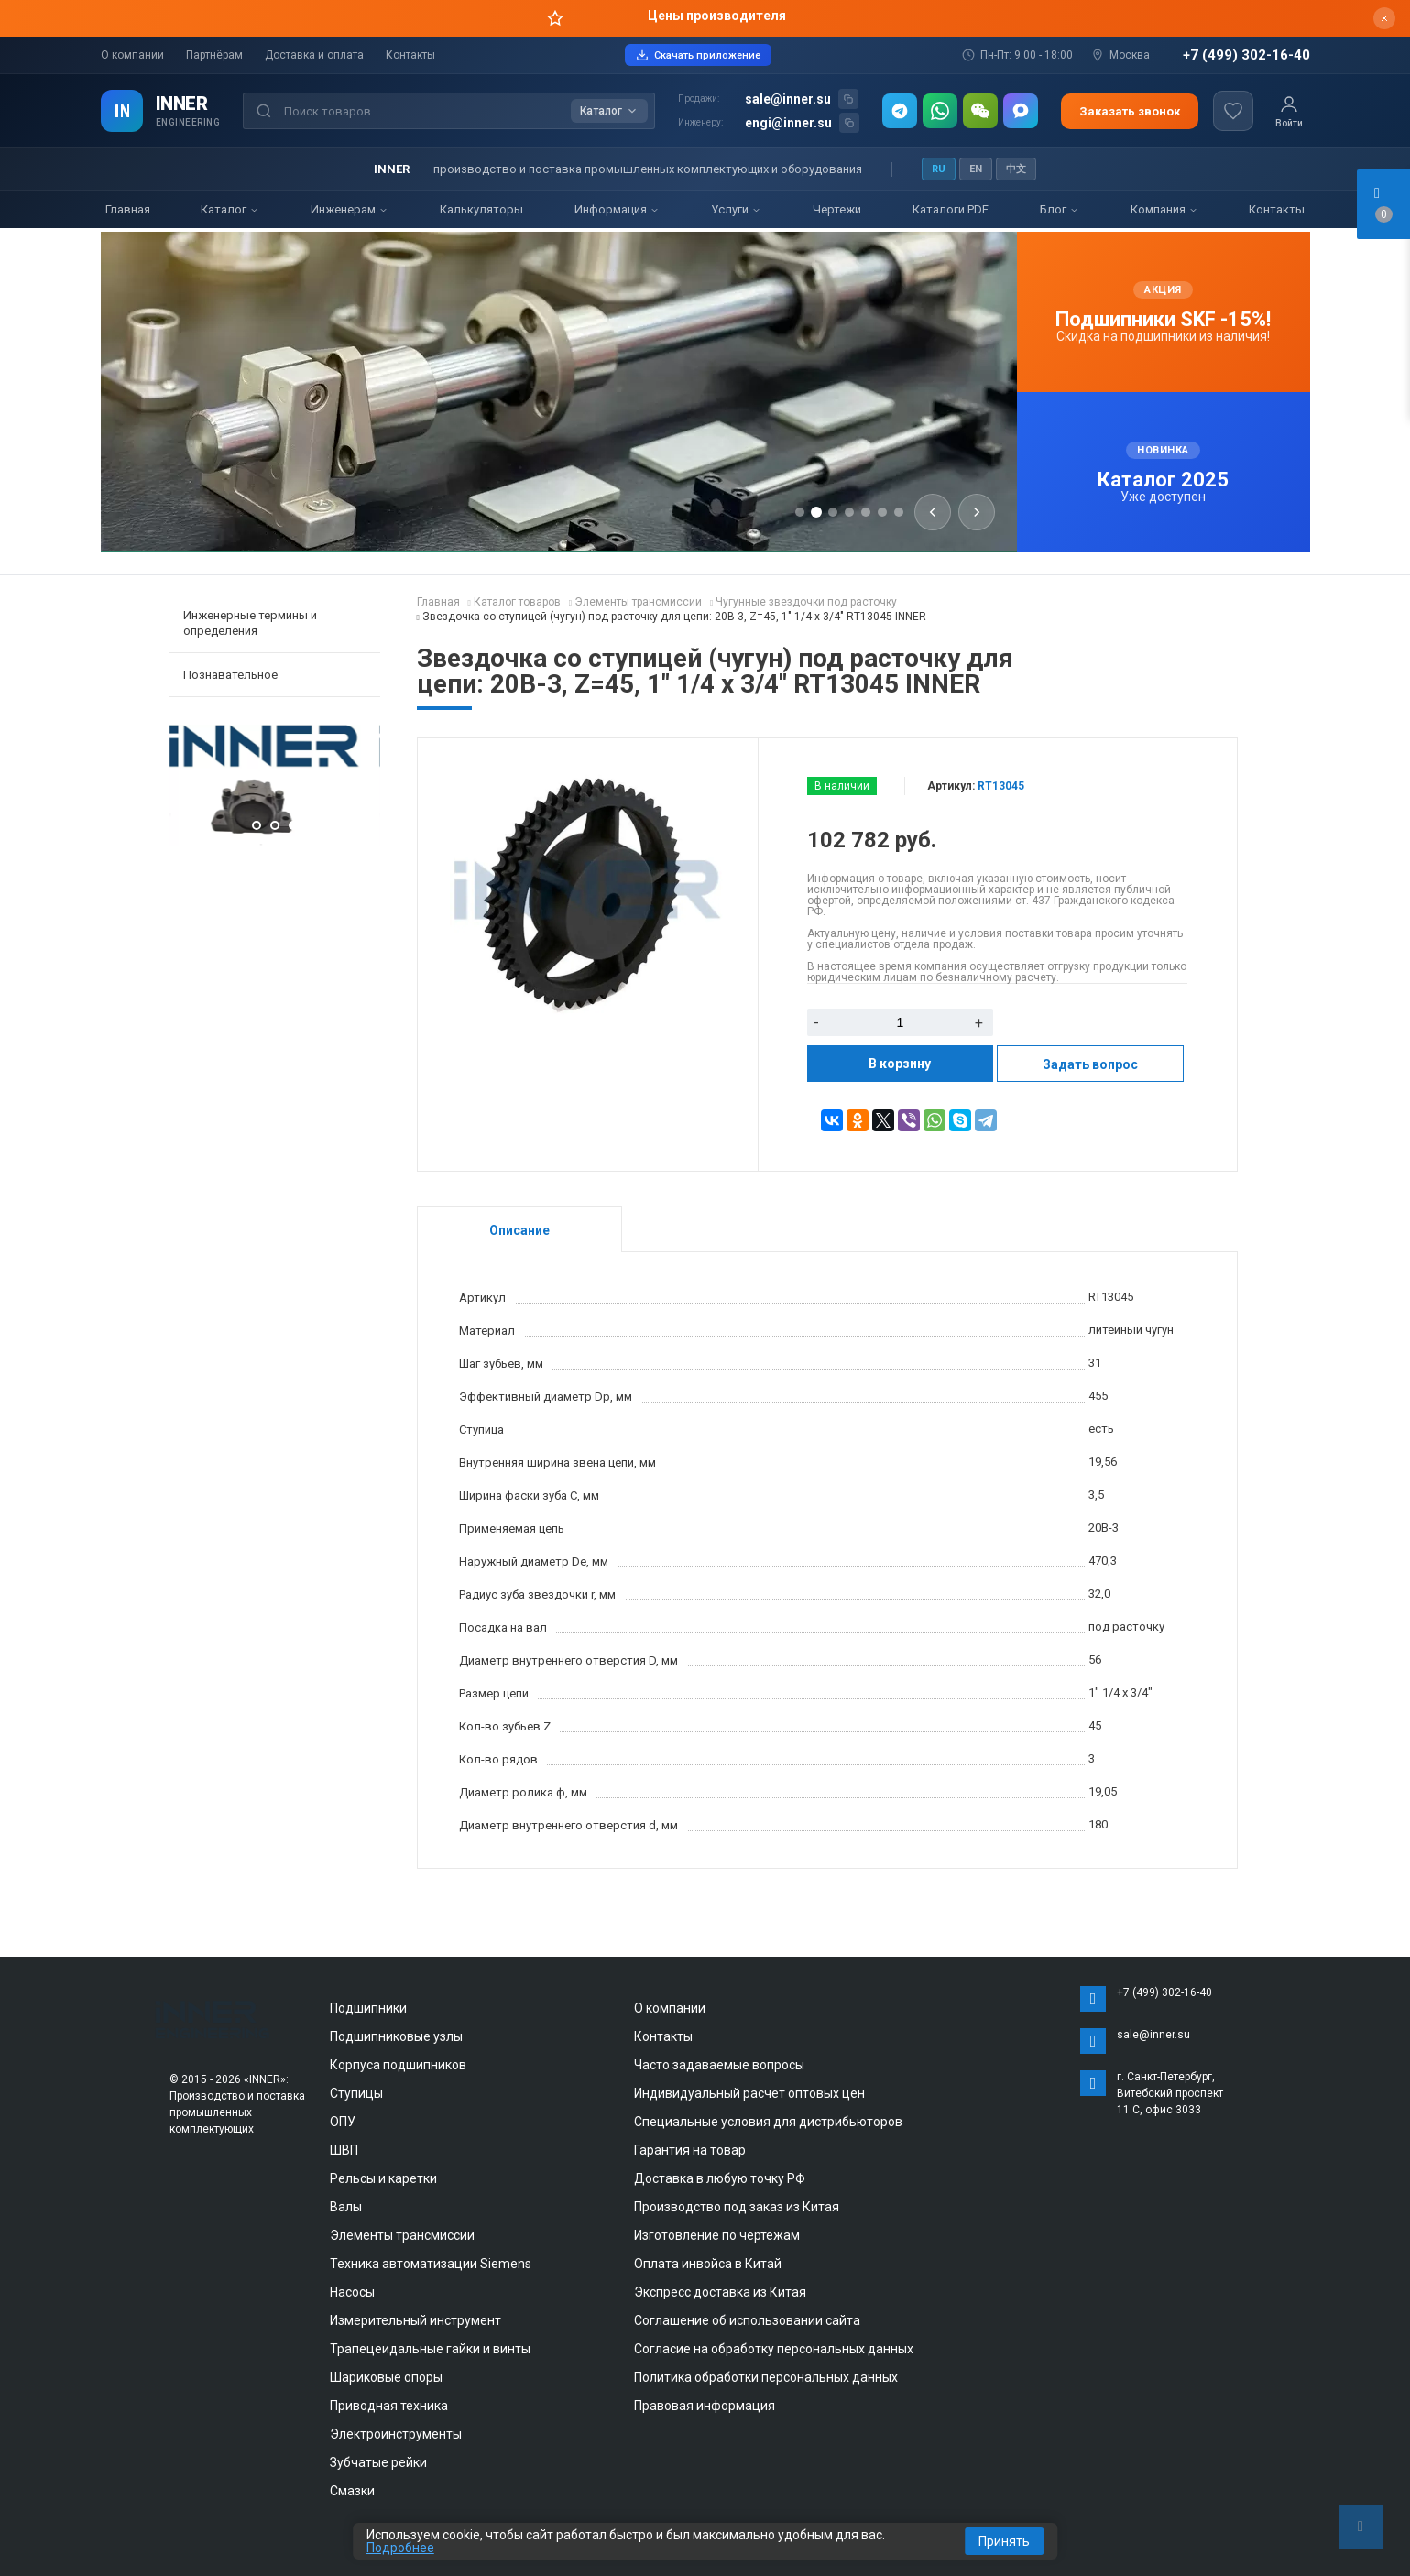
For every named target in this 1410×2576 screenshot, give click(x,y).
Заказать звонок (1129, 111)
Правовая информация (704, 2405)
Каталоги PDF (951, 209)
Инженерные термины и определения (250, 623)
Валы (346, 2206)
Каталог (230, 209)
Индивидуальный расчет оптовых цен (749, 2093)
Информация (617, 209)
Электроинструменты (396, 2434)
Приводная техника (389, 2405)
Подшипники (368, 2008)
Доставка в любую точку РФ (719, 2178)
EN (975, 169)
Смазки (352, 2490)
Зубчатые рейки (378, 2462)
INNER (182, 104)
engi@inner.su (788, 122)
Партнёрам (214, 54)
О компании (132, 54)
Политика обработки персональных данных (766, 2377)
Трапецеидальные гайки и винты (430, 2348)
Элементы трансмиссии (402, 2235)
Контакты (410, 54)
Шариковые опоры (386, 2377)
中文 (1016, 169)
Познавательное (230, 675)
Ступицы (356, 2093)
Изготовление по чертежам (717, 2235)
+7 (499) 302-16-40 (1246, 55)
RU (938, 169)
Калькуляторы (481, 209)
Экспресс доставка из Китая (720, 2292)
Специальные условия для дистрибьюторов (768, 2121)
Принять (1004, 2541)
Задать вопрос (1090, 1064)
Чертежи (837, 209)
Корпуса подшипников (398, 2065)
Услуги (736, 209)
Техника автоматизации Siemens (430, 2263)
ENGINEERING (188, 122)
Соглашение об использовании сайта (747, 2320)
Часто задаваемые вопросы (719, 2065)
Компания (1164, 209)
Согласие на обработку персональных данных (773, 2348)
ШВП (344, 2150)
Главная (127, 209)
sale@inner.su (788, 99)
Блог (1059, 209)
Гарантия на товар (690, 2150)
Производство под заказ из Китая (736, 2206)
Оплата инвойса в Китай (708, 2263)
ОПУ (342, 2121)
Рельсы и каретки (383, 2178)
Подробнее (400, 2547)
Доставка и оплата (314, 54)
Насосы (352, 2292)
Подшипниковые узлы (396, 2036)
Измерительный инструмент (415, 2320)
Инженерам (349, 209)
